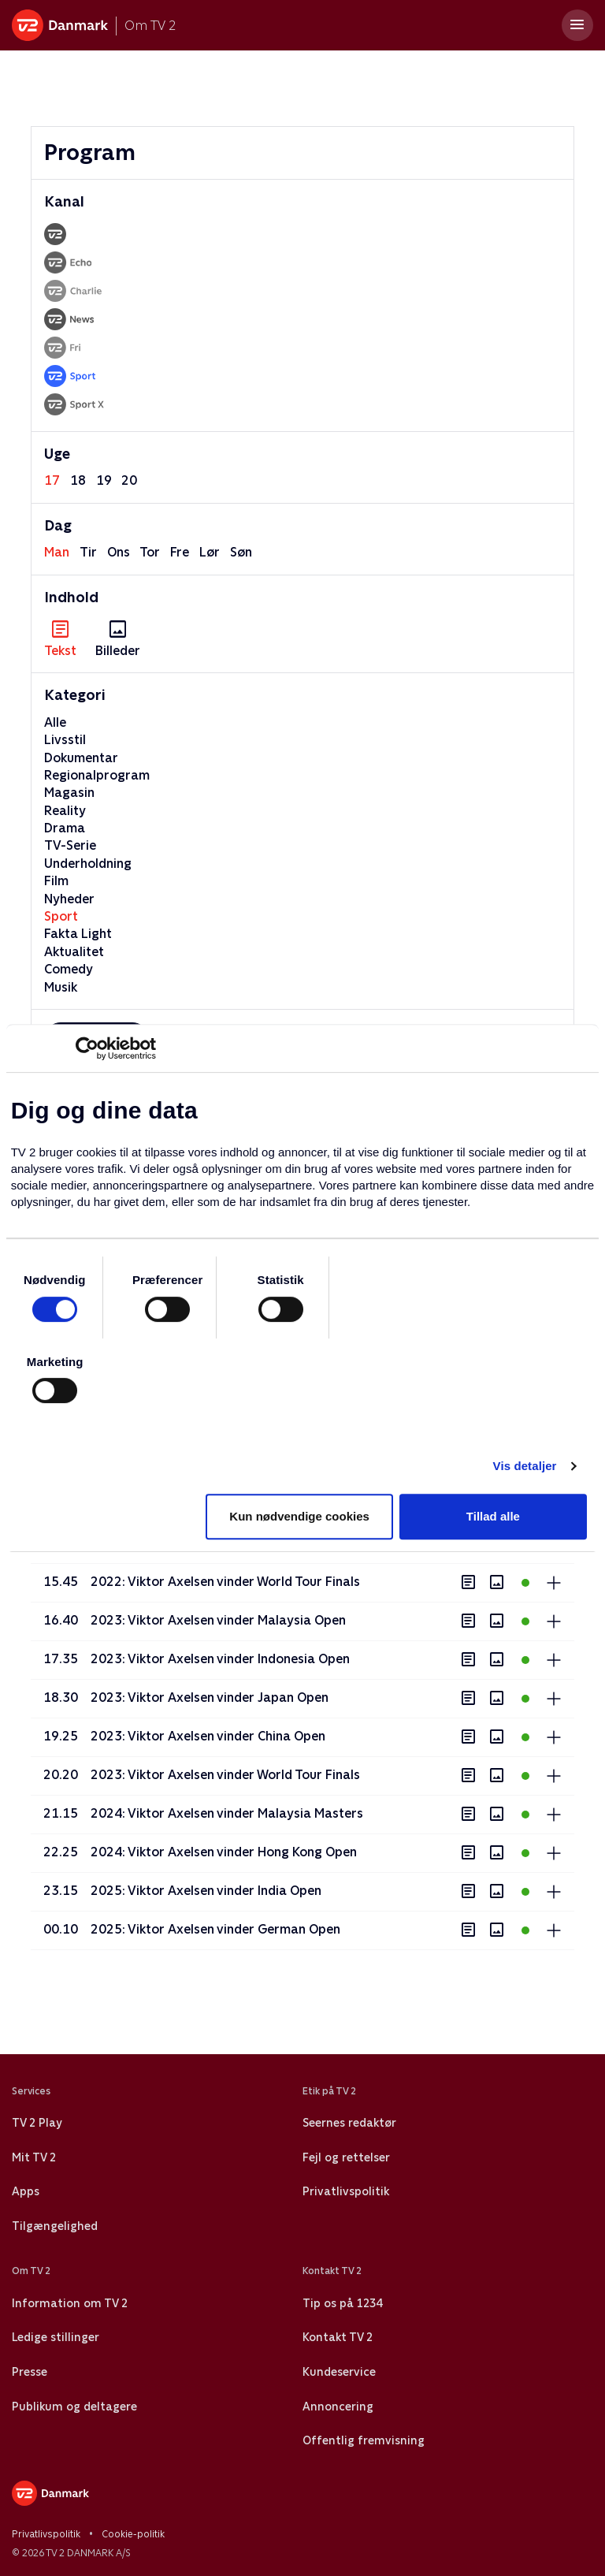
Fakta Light (78, 933)
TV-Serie (70, 845)
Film (56, 880)
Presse (29, 2372)
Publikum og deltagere (74, 2406)
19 (104, 480)
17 (52, 480)
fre (179, 552)
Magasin (69, 792)
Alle (55, 722)
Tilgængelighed (55, 2226)
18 (78, 480)
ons (118, 552)
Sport (61, 916)
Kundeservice (339, 2372)
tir (88, 552)
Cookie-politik (133, 2534)
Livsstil (65, 739)
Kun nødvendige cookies (299, 1516)
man (56, 552)
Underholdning (88, 863)
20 (129, 480)
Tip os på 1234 (342, 2303)
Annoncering (337, 2406)
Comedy (68, 969)
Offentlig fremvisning (363, 2440)
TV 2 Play (36, 2122)
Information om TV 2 (70, 2303)
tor (149, 552)
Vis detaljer (525, 1465)
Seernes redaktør (349, 2122)
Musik (60, 987)
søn (241, 552)
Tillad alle (493, 1516)
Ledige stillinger (55, 2337)
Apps (25, 2191)
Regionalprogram (97, 775)
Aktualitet (74, 951)
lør (209, 552)
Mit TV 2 (34, 2157)
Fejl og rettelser (346, 2157)
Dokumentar (81, 757)
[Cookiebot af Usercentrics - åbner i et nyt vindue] (87, 1048)
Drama (64, 828)
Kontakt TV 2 (337, 2337)
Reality (65, 810)
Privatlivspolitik (345, 2191)
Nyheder (69, 899)
